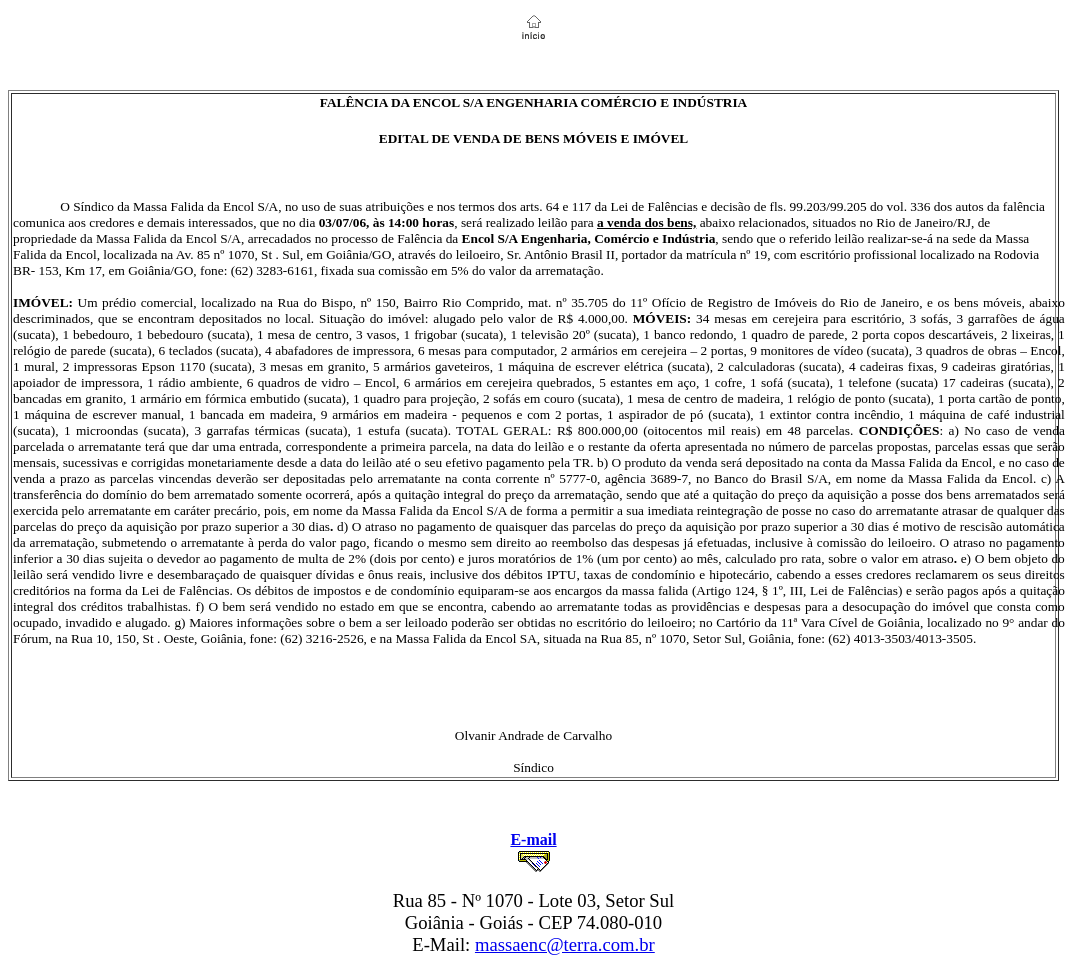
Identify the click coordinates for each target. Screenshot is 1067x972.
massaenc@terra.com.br (565, 944)
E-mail (533, 839)
